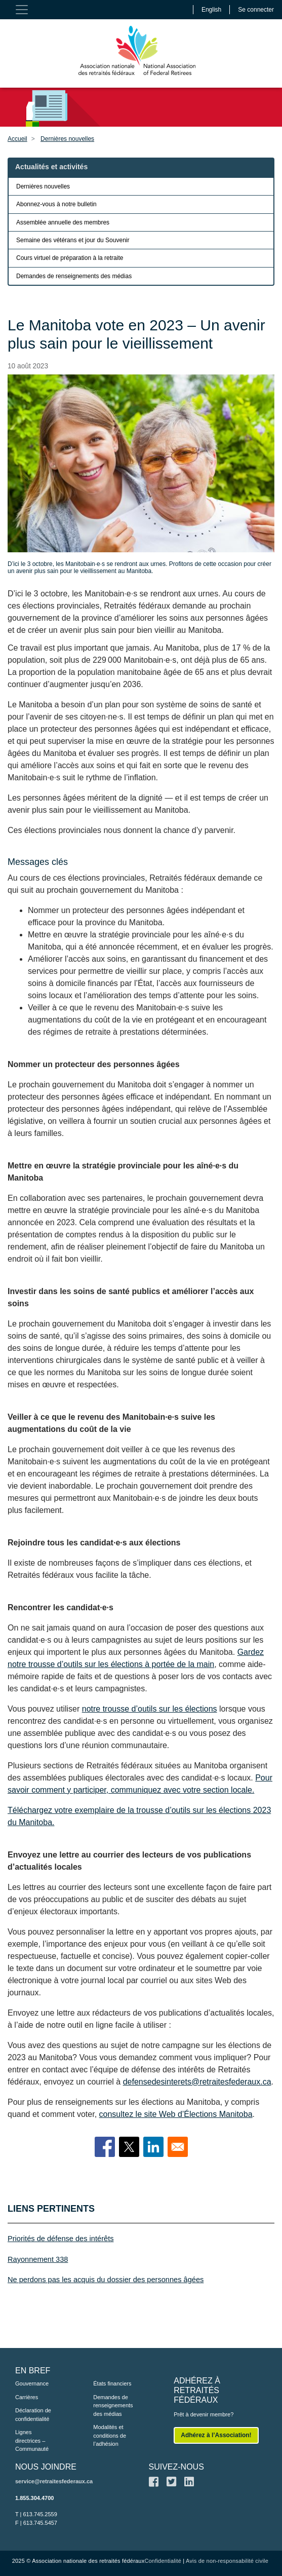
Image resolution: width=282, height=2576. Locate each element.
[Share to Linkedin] (153, 2147)
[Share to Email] (178, 2147)
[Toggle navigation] (22, 9)
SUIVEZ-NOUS (176, 2467)
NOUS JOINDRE (45, 2467)
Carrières (26, 2397)
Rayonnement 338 (38, 2259)
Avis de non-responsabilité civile (227, 2561)
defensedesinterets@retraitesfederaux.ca (197, 2081)
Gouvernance (32, 2383)
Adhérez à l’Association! (216, 2435)
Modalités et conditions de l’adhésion (109, 2435)
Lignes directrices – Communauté (32, 2440)
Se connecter (256, 9)
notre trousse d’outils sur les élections (149, 1708)
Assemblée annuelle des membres (62, 222)
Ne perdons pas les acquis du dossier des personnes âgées (106, 2280)
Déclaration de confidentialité (33, 2414)
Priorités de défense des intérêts (61, 2238)
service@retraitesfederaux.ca (54, 2481)
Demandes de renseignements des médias (74, 276)
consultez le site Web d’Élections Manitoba (176, 2114)
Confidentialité (162, 2561)
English (211, 9)
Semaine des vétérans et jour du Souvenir (72, 240)
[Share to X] (129, 2147)
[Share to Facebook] (105, 2147)
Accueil (17, 138)
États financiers (112, 2383)
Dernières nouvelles (67, 138)
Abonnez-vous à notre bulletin (56, 204)
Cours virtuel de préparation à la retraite (69, 257)
